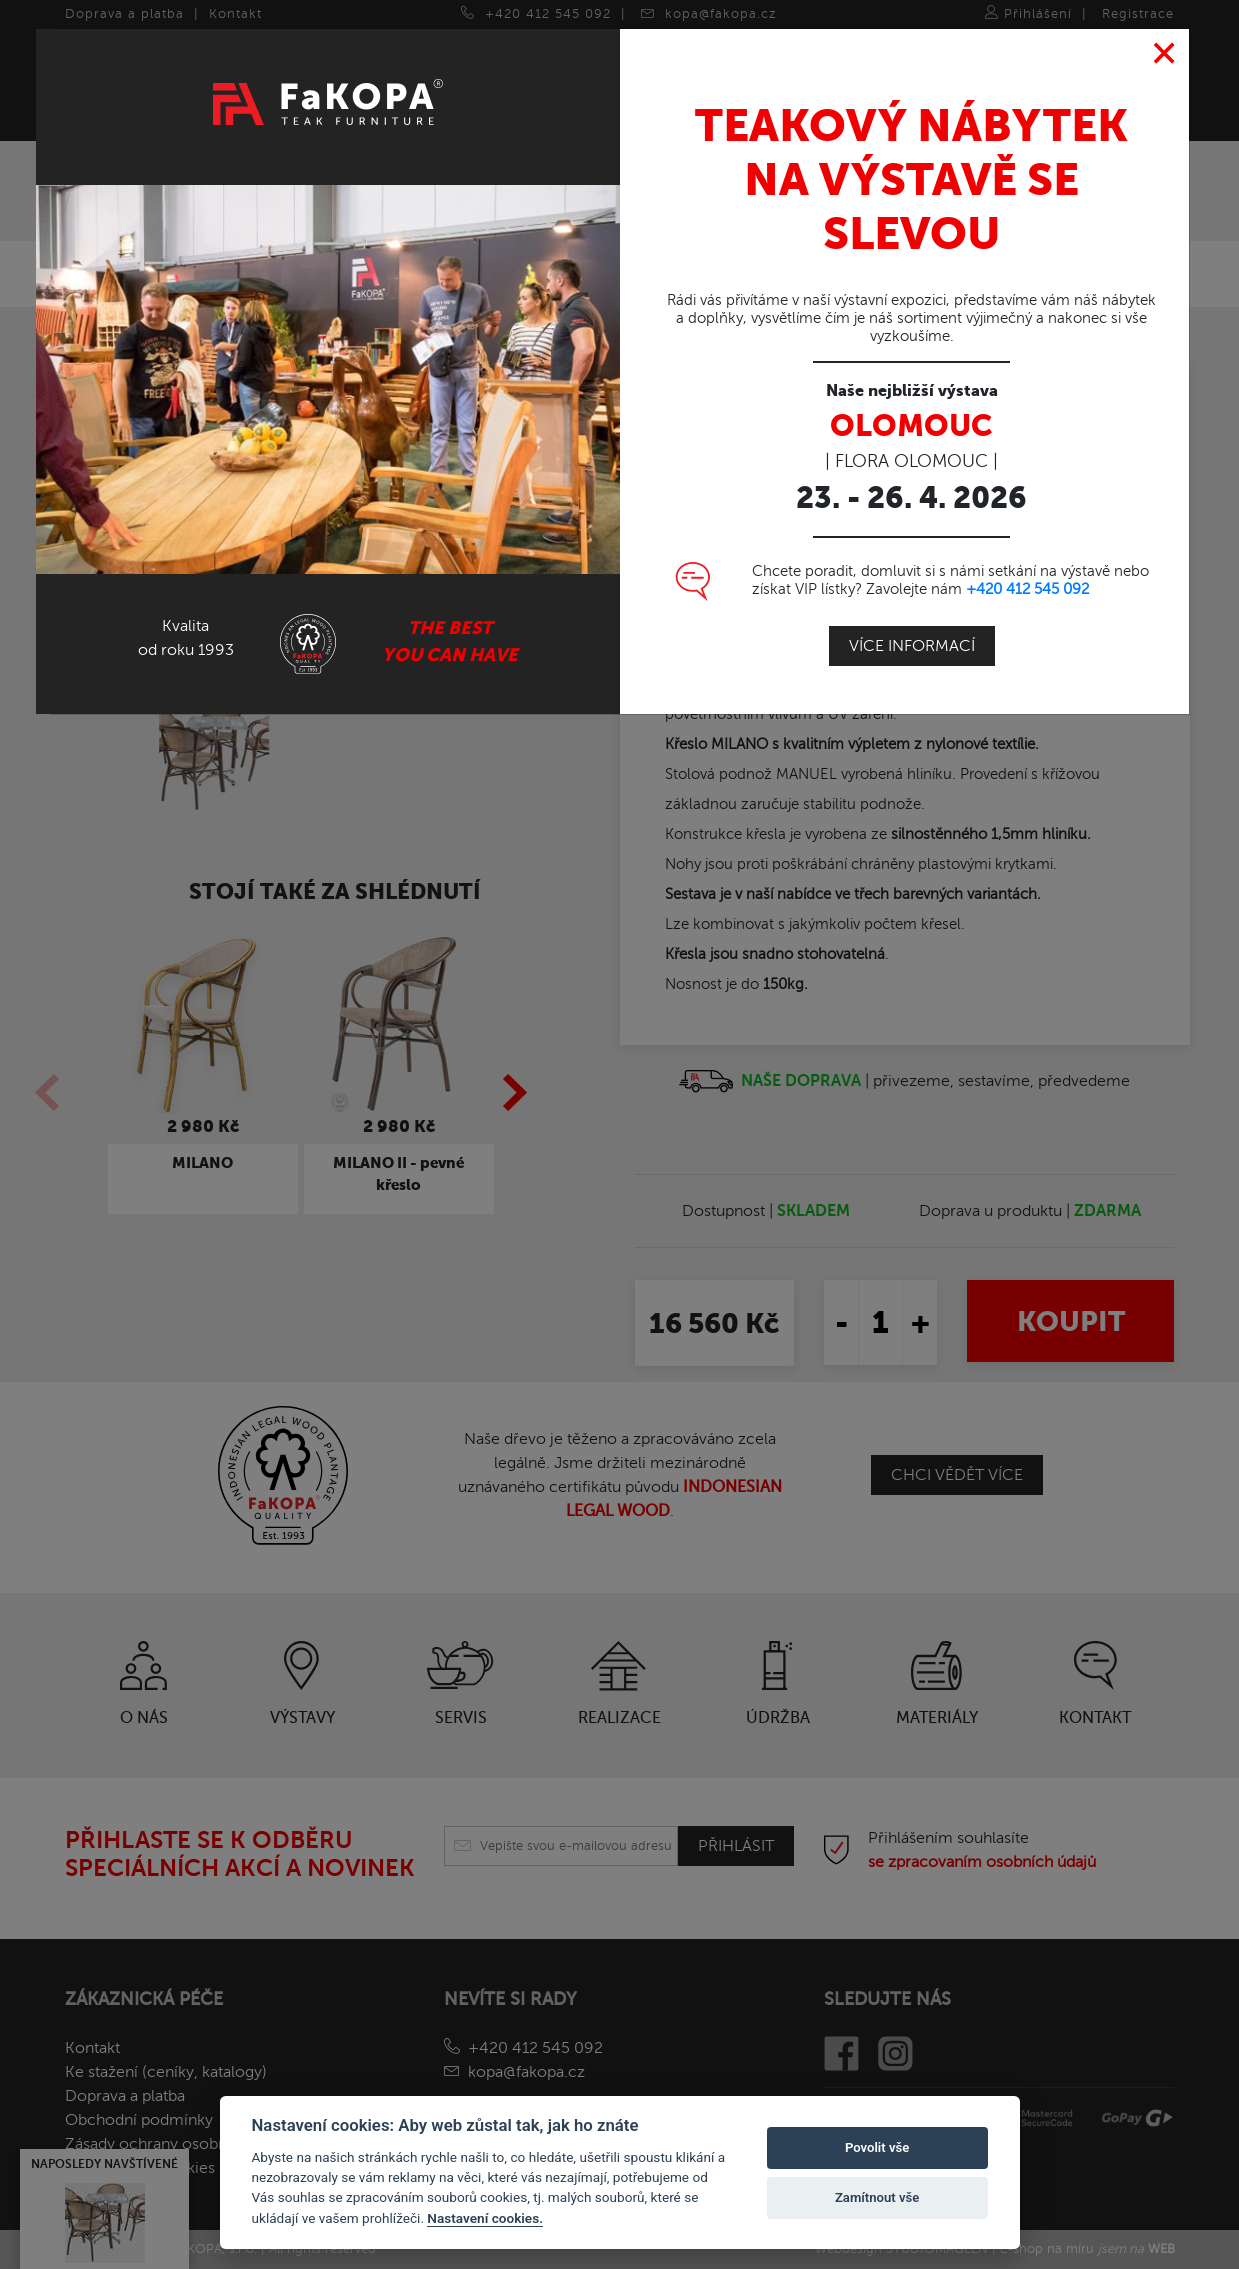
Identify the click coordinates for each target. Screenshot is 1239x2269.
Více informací (912, 646)
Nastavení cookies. (485, 2218)
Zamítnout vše (877, 2197)
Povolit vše (877, 2147)
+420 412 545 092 (1027, 589)
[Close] (1164, 54)
